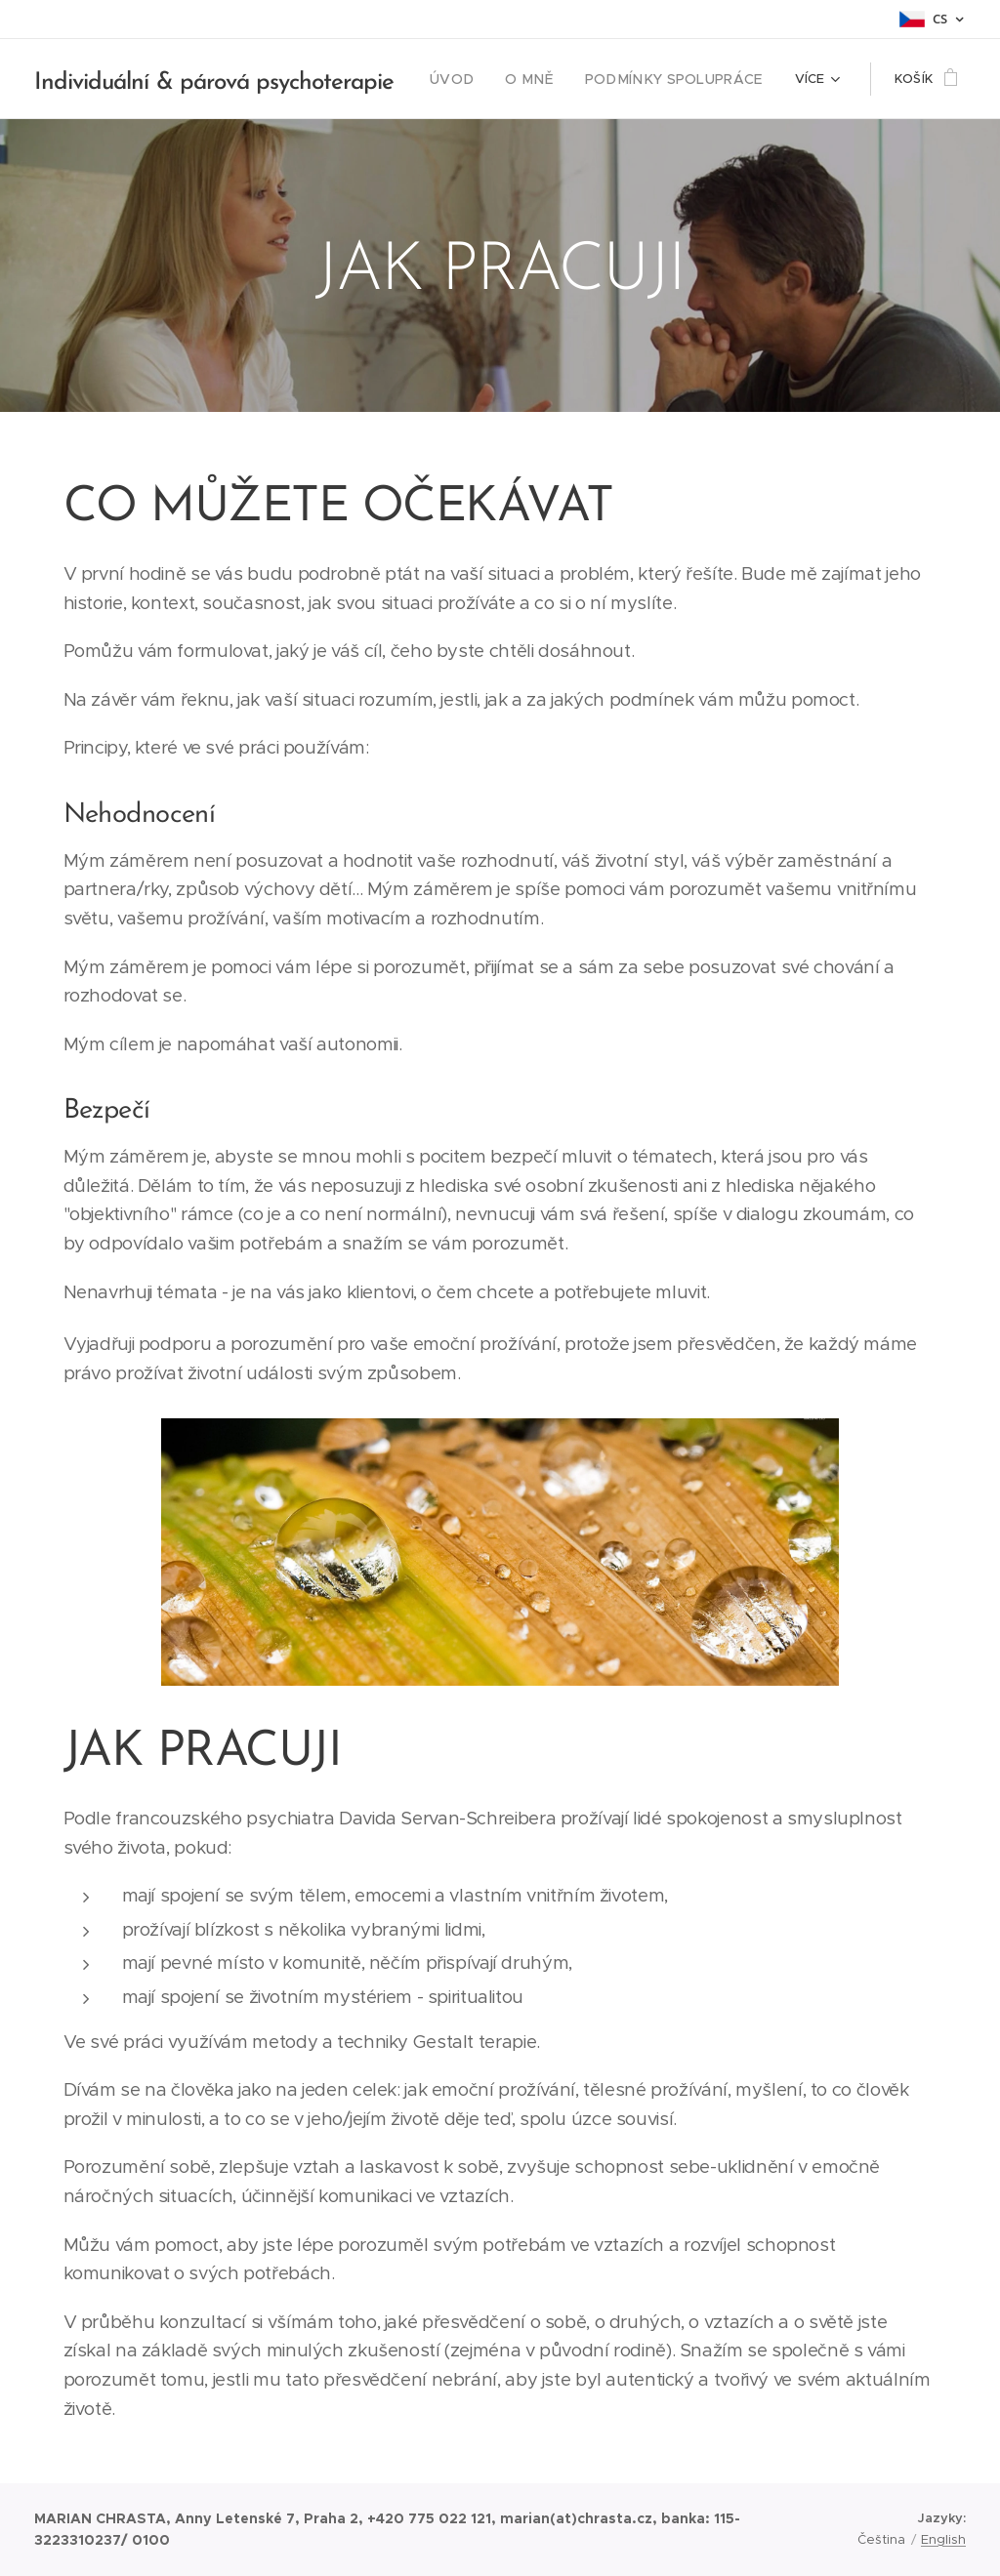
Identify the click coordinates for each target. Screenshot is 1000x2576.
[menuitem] (473, 79)
